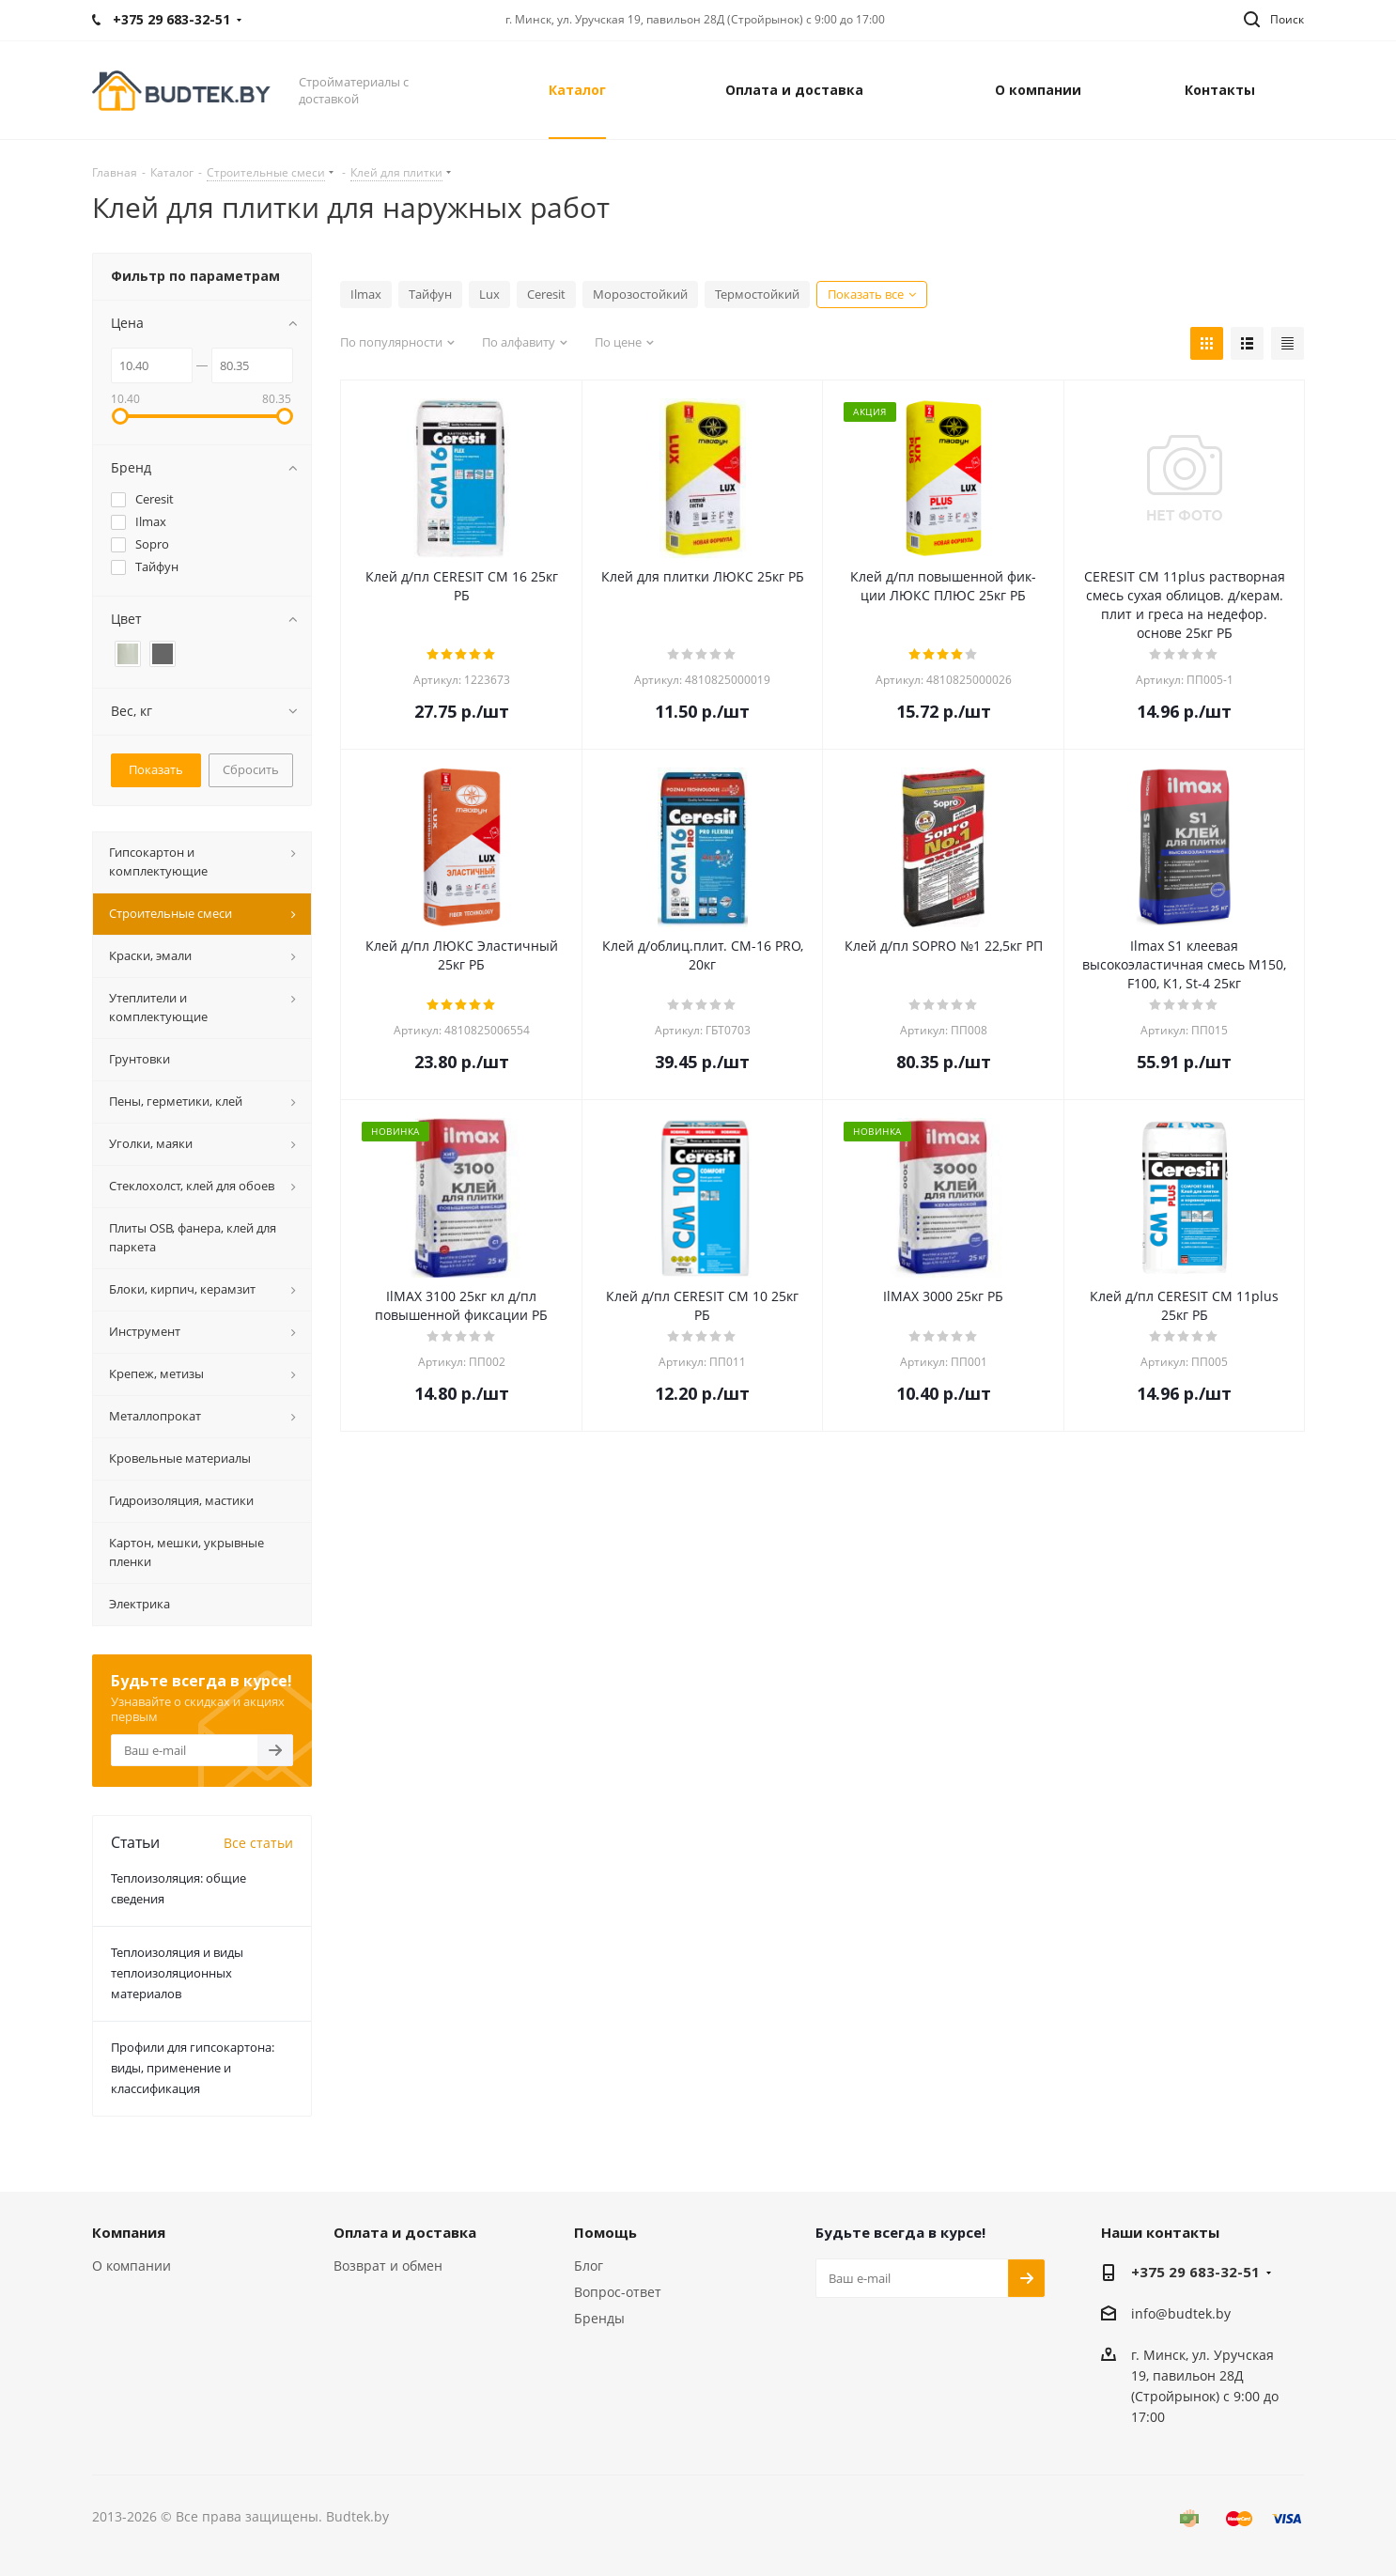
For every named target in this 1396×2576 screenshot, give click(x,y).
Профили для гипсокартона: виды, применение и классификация (192, 2068)
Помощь (605, 2232)
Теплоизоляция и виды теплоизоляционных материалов (177, 1973)
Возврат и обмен (387, 2265)
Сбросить (251, 769)
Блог (588, 2265)
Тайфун (430, 294)
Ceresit (546, 294)
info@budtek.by (1181, 2313)
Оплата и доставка (404, 2232)
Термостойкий (757, 294)
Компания (128, 2232)
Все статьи (258, 1843)
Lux (489, 294)
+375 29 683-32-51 (1195, 2271)
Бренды (599, 2318)
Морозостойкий (640, 294)
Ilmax (365, 294)
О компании (131, 2265)
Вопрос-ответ (617, 2292)
